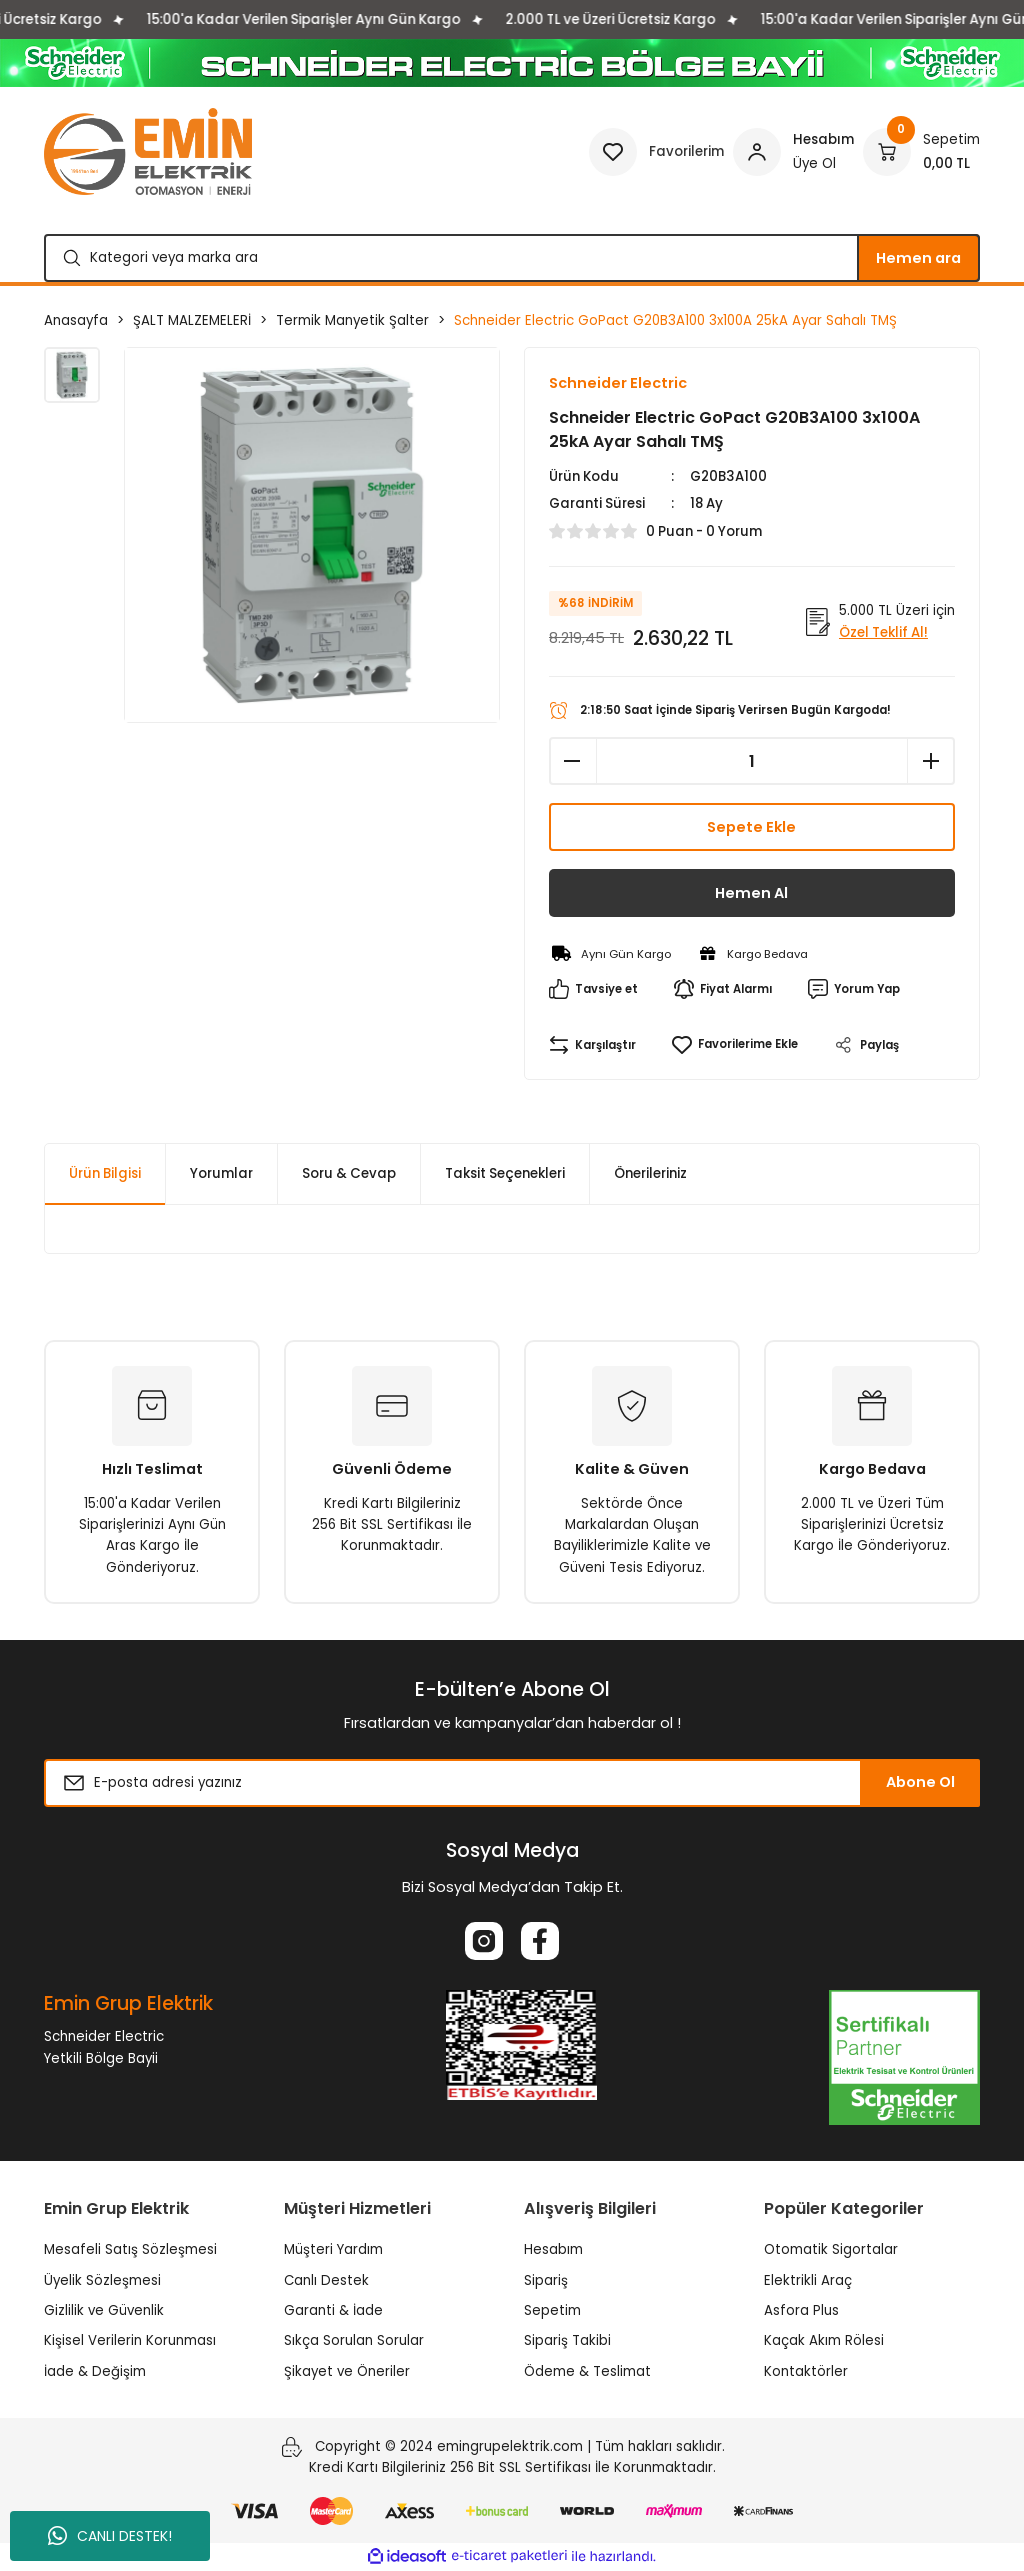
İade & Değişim (95, 2371)
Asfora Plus (801, 2310)
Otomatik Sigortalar (831, 2249)
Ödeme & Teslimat (587, 2371)
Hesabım (553, 2249)
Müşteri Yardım (333, 2249)
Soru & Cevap (349, 1173)
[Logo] (148, 151)
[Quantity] (752, 761)
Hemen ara (918, 258)
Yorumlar (221, 1173)
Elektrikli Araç (808, 2280)
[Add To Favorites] (735, 1044)
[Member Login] (793, 152)
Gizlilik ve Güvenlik (104, 2310)
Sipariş (546, 2280)
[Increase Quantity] (931, 761)
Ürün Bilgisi (105, 1173)
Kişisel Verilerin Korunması (130, 2340)
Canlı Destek (326, 2280)
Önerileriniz (650, 1173)
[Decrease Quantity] (573, 761)
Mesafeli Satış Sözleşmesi (130, 2249)
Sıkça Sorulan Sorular (354, 2340)
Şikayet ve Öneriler (347, 2371)
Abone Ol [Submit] (920, 1782)
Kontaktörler (806, 2371)
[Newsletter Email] (512, 1783)
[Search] (512, 258)
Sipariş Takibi (567, 2340)
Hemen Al (751, 893)
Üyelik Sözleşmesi (102, 2280)
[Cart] (921, 152)
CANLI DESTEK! (110, 2536)
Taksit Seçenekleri (505, 1173)
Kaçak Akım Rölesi (824, 2340)
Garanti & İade (333, 2310)
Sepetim (552, 2310)
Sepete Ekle (751, 827)
